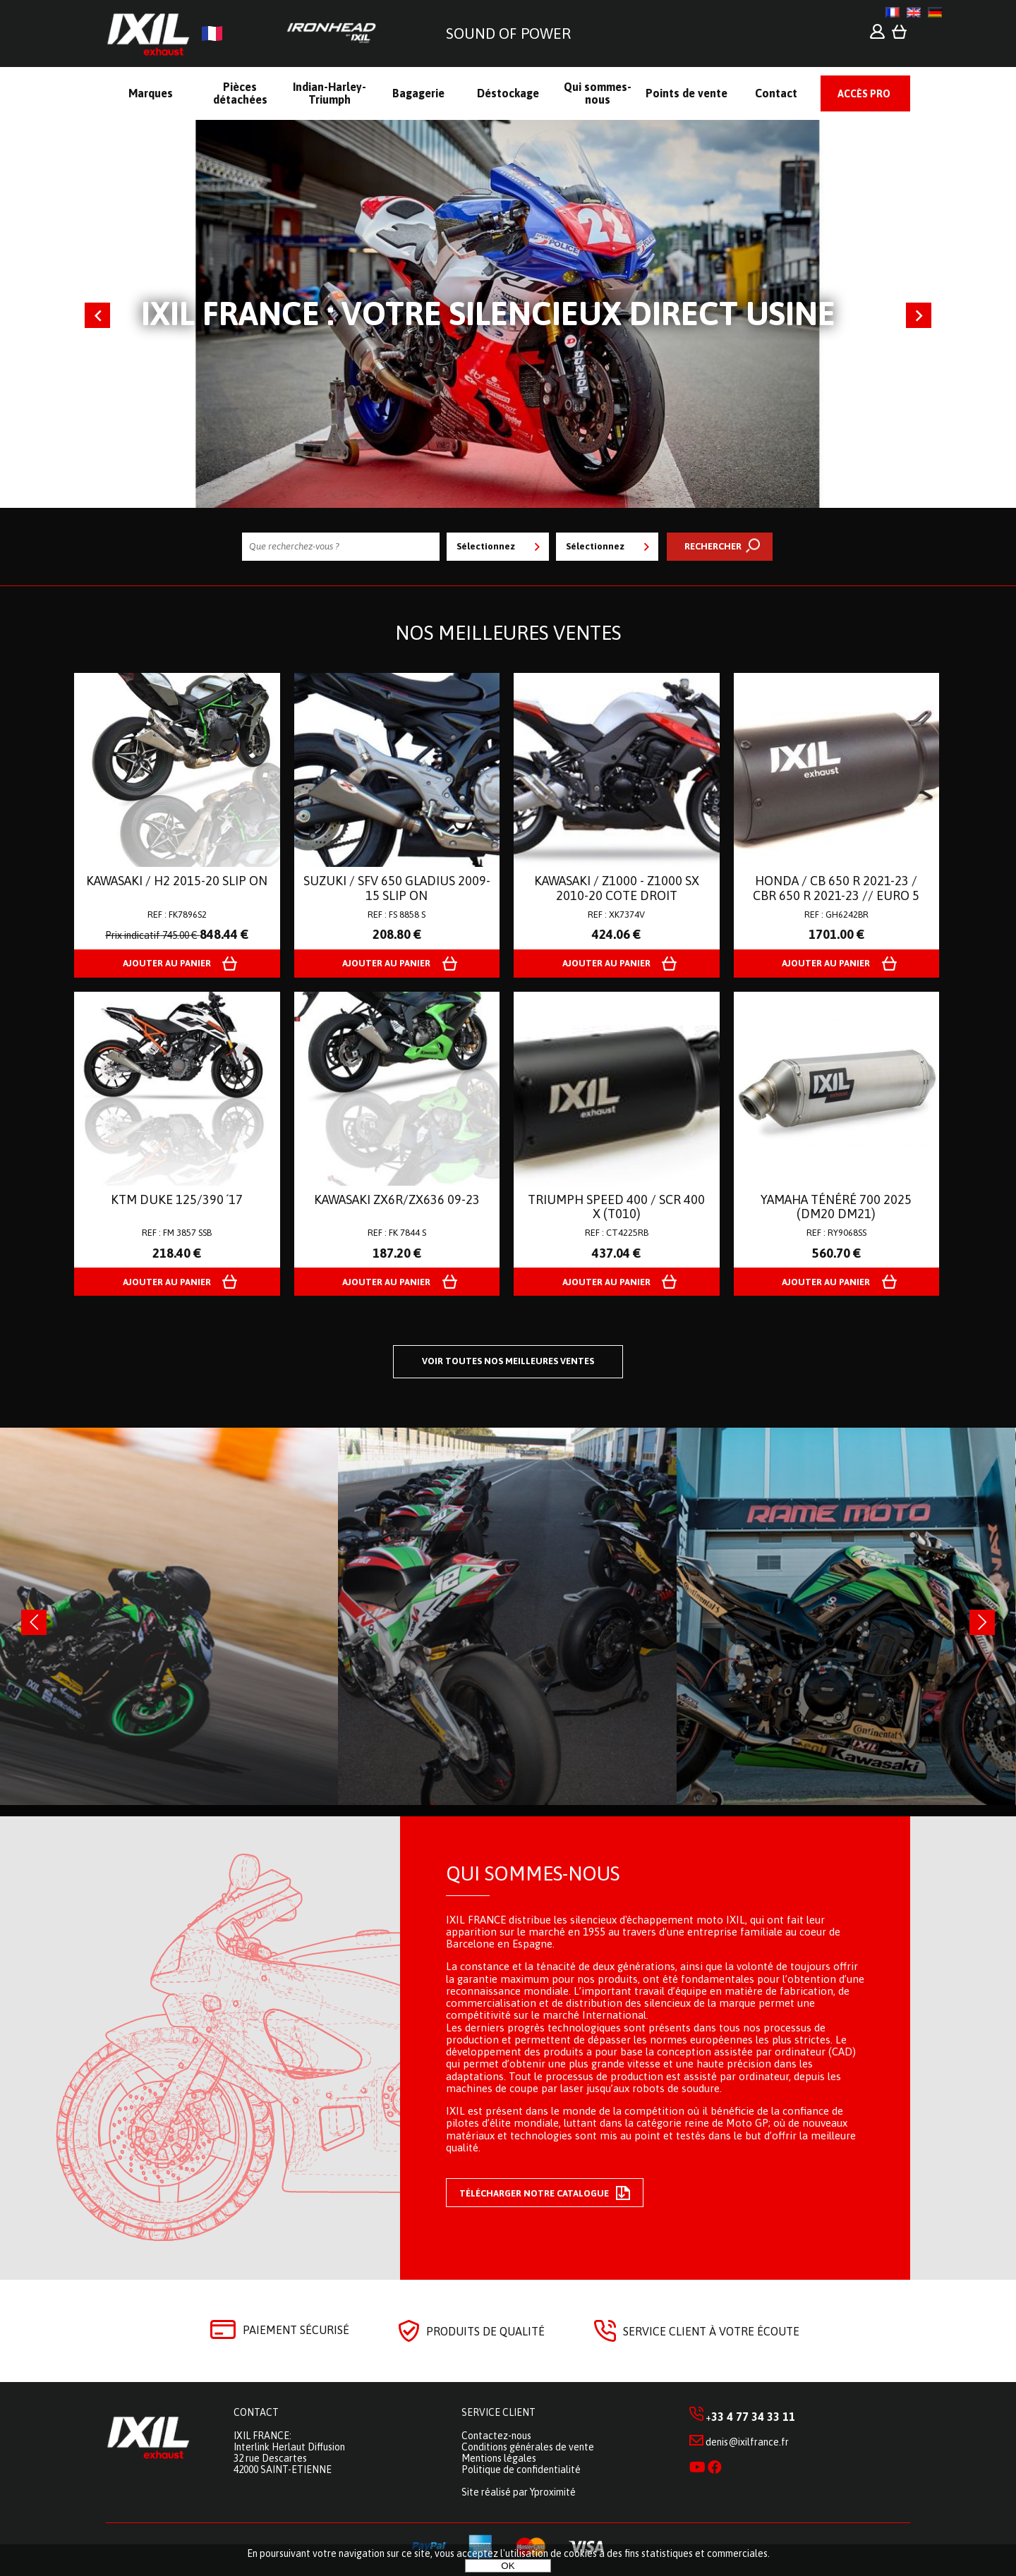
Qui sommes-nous (532, 1873)
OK (507, 2565)
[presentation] (34, 1622)
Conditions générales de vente (527, 2447)
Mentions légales (498, 2458)
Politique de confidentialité (521, 2469)
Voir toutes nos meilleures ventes (508, 1361)
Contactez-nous (496, 2435)
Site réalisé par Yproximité (518, 2492)
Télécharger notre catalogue (544, 2193)
